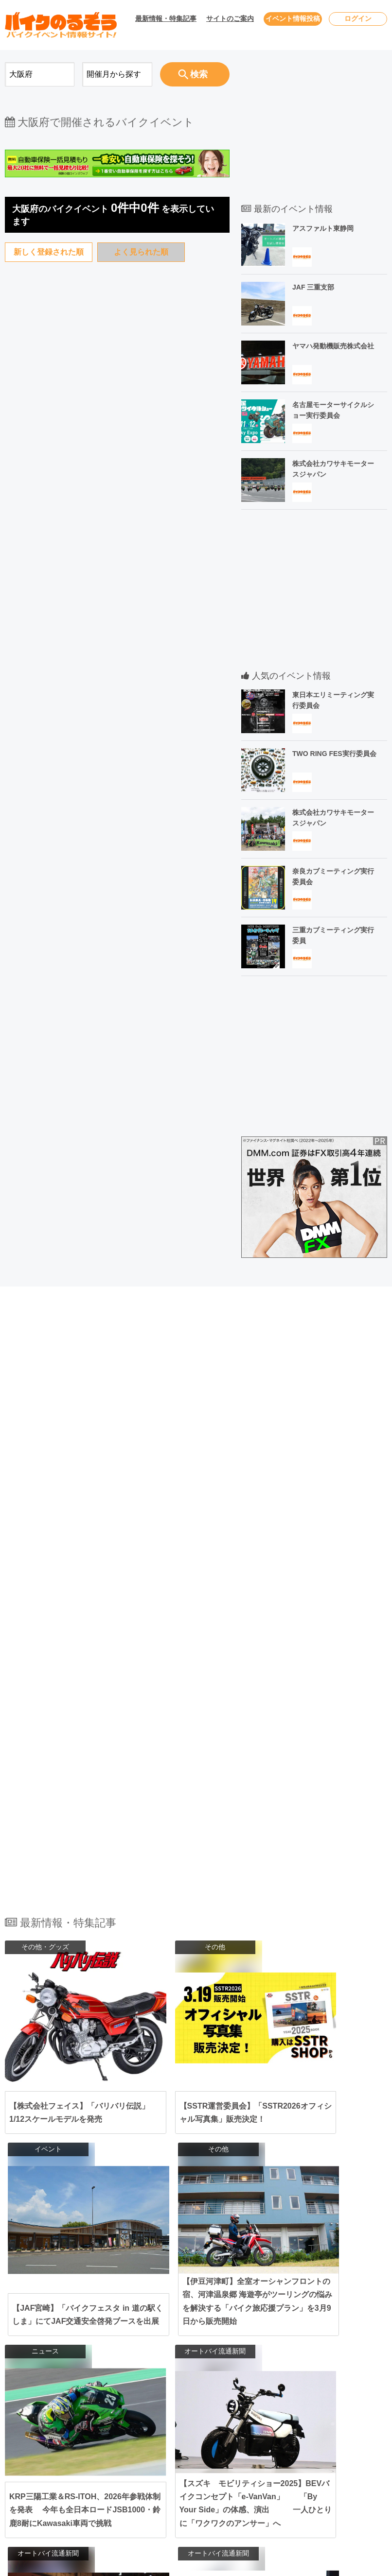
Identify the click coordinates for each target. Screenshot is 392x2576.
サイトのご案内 (230, 18)
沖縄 (226, 2475)
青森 (207, 2318)
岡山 (182, 2439)
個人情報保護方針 (330, 2375)
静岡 (201, 2395)
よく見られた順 (141, 252)
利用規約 (316, 2356)
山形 (182, 2328)
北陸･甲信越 (143, 2369)
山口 (256, 2439)
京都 (219, 2414)
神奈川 (204, 2344)
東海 (131, 2395)
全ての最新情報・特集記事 (196, 2206)
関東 (131, 2344)
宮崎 (182, 2475)
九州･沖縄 (140, 2465)
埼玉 (244, 2344)
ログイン (358, 18)
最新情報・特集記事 (165, 18)
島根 (238, 2439)
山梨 (182, 2369)
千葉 (226, 2344)
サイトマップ (323, 2394)
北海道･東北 (143, 2318)
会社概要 (316, 2412)
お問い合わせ (323, 2319)
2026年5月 (43, 2338)
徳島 (238, 2449)
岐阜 (219, 2395)
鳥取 (219, 2439)
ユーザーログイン (330, 2338)
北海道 (186, 2318)
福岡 (182, 2465)
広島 (201, 2439)
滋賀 (238, 2414)
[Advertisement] (117, 696)
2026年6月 (43, 2356)
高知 (219, 2449)
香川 (201, 2449)
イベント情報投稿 (293, 18)
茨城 (263, 2344)
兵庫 (201, 2414)
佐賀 (201, 2465)
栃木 (182, 2353)
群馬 (201, 2353)
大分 (256, 2465)
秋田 (244, 2318)
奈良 (256, 2414)
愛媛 (182, 2449)
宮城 (263, 2318)
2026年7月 (43, 2375)
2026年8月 (43, 2394)
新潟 (219, 2369)
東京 (182, 2344)
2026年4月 (43, 2319)
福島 (201, 2328)
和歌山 (186, 2423)
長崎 (219, 2465)
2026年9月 (43, 2412)
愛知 (182, 2395)
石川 (256, 2369)
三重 (238, 2395)
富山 (238, 2369)
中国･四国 (140, 2439)
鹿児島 (204, 2475)
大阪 (182, 2414)
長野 (201, 2369)
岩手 (226, 2318)
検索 (192, 74)
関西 (131, 2414)
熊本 (238, 2465)
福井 (182, 2379)
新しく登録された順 (49, 252)
